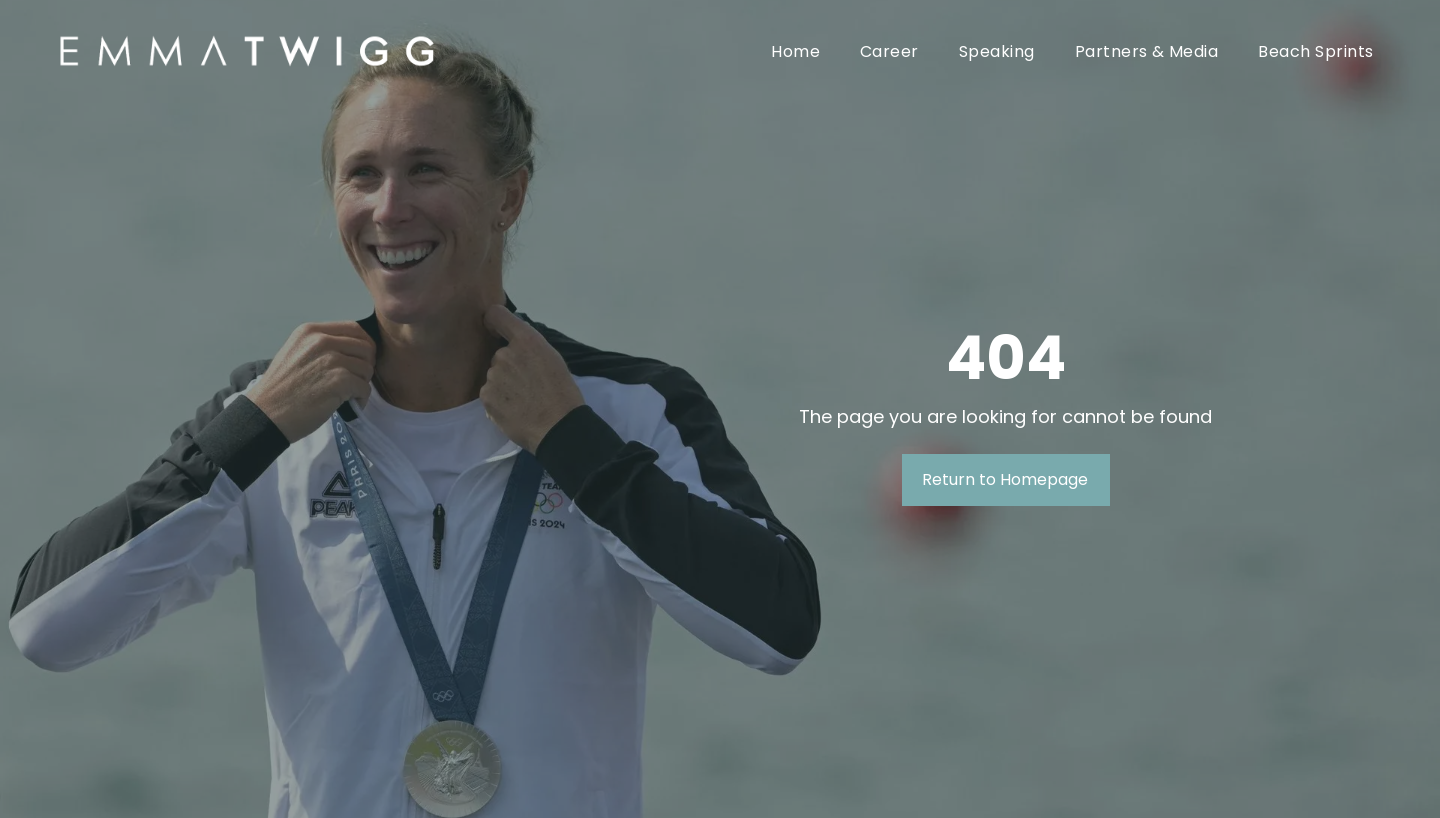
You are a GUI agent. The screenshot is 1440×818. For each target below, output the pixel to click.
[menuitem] (795, 51)
